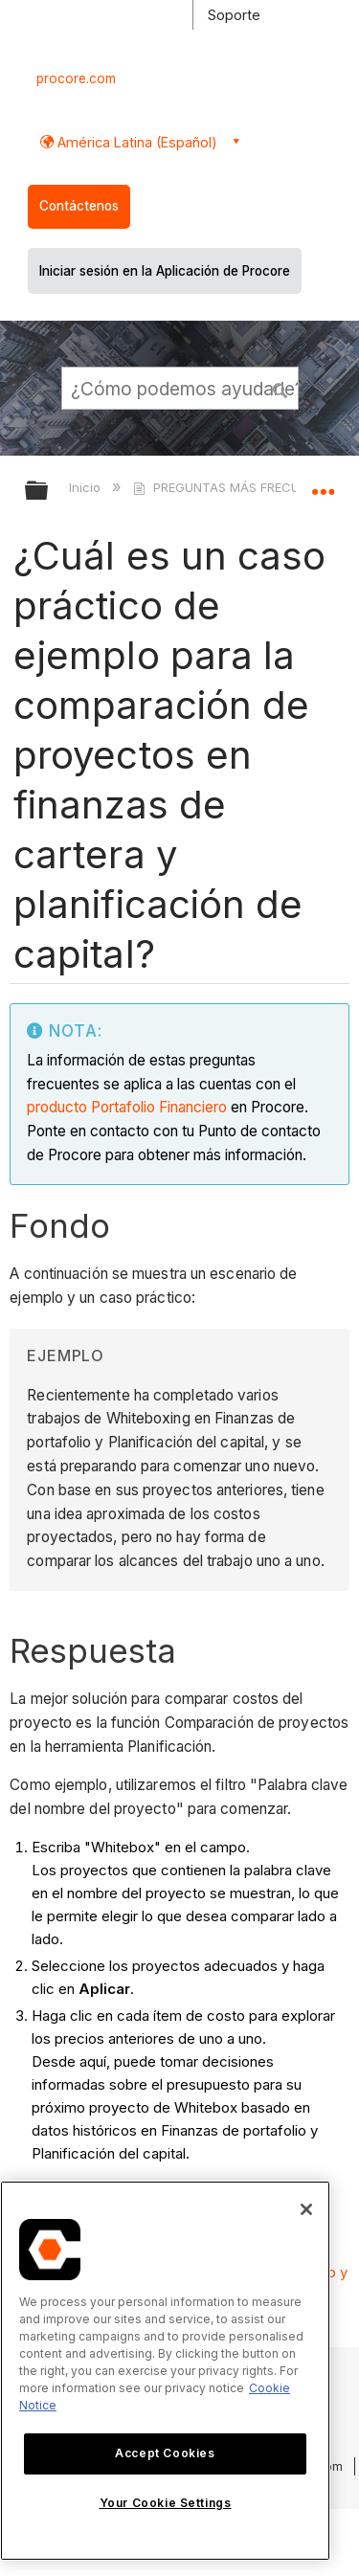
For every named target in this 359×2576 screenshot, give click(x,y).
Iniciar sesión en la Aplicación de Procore (164, 271)
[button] (280, 388)
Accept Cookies (164, 2453)
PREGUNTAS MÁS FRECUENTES (237, 487)
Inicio (86, 487)
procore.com (76, 78)
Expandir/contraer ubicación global (322, 484)
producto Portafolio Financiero (127, 1107)
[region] (165, 2371)
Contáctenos (79, 205)
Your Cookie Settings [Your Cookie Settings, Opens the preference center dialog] (166, 2503)
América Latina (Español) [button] (135, 142)
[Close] (306, 2209)
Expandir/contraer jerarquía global (49, 491)
